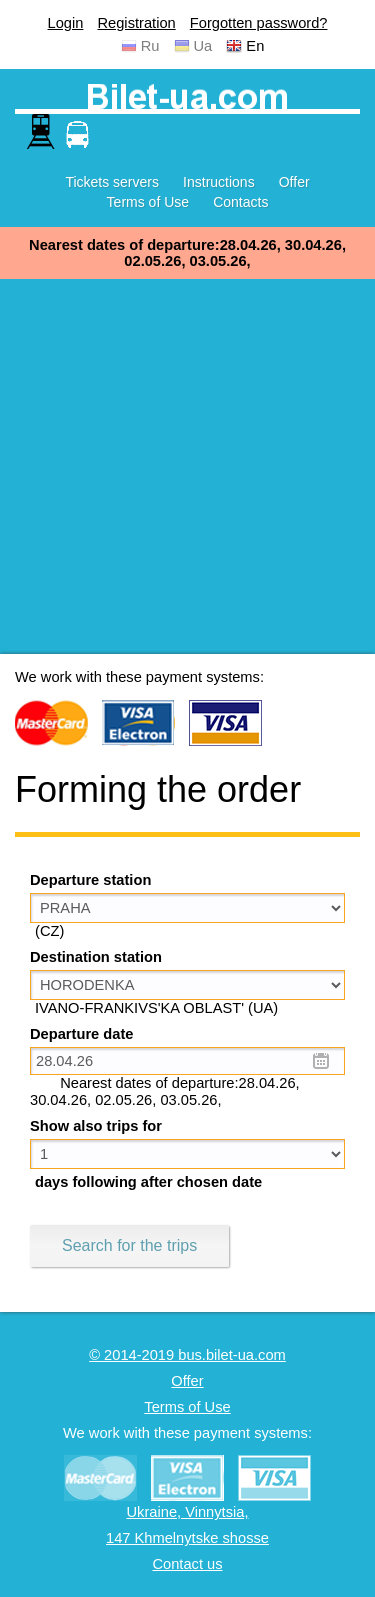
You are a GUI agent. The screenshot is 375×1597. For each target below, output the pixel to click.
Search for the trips (129, 1245)
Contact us (187, 1564)
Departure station (90, 880)
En (255, 46)
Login (66, 23)
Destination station (96, 957)
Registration (136, 23)
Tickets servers (112, 182)
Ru (150, 46)
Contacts (240, 202)
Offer (294, 182)
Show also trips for (96, 1126)
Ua (203, 46)
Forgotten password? (259, 23)
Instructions (219, 182)
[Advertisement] (187, 466)
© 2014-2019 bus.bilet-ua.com (187, 1355)
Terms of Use (148, 202)
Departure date (81, 1034)
